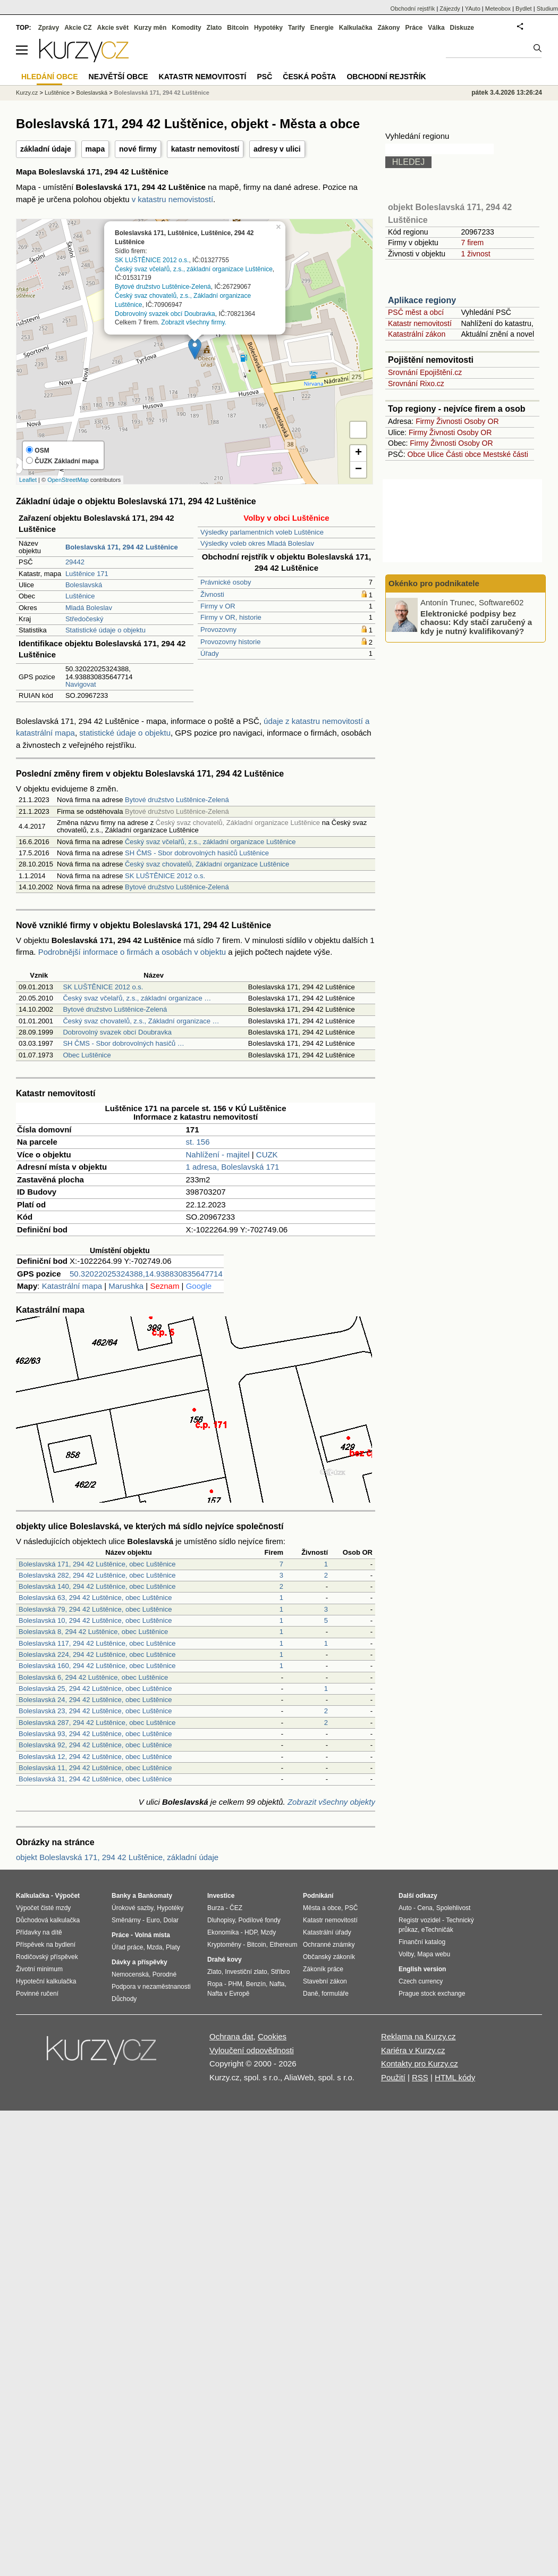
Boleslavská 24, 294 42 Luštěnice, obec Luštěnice (95, 1700)
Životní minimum (39, 1969)
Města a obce (322, 1908)
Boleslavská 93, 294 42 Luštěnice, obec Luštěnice (95, 1734)
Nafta (277, 1984)
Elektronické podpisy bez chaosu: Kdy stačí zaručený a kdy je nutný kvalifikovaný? (476, 621)
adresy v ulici (277, 149)
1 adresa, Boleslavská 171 (233, 1166)
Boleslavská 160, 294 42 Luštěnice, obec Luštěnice (97, 1666)
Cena (425, 1908)
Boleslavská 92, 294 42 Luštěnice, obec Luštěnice (95, 1745)
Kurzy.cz (27, 92)
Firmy (425, 421)
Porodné (164, 1974)
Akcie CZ (77, 27)
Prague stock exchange (432, 1993)
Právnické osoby (225, 582)
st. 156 (198, 1141)
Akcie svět (113, 27)
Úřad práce (127, 1947)
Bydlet (523, 8)
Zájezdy (449, 8)
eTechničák (437, 1929)
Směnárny (126, 1920)
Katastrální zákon (416, 334)
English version (422, 1969)
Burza (215, 1908)
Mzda (154, 1947)
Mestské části (505, 454)
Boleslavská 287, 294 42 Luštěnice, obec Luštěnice (97, 1723)
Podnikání (318, 1895)
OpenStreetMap (68, 480)
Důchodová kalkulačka (48, 1920)
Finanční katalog (422, 1942)
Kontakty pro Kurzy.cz (419, 2063)
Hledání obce (49, 76)
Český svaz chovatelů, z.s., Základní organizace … (141, 1021)
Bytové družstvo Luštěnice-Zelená (163, 286)
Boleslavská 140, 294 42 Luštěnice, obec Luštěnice (97, 1586)
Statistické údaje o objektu (105, 630)
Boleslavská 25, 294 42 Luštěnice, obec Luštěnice (95, 1689)
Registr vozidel (420, 1920)
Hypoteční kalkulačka (46, 1981)
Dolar (171, 1920)
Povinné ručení (37, 1993)
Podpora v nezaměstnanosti (151, 1986)
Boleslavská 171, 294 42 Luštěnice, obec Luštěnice (97, 1564)
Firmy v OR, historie (230, 617)
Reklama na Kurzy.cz (418, 2036)
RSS (420, 2077)
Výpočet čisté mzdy (43, 1908)
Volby (406, 1954)
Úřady (209, 653)
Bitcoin (238, 27)
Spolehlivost (453, 1908)
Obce (416, 454)
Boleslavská (83, 585)
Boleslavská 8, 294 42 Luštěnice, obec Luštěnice (93, 1632)
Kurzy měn (150, 27)
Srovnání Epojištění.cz (425, 372)
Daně (310, 1993)
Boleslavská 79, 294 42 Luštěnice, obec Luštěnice (95, 1609)
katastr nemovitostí (205, 149)
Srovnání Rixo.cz (416, 383)
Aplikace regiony (422, 300)
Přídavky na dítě (39, 1932)
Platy (173, 1947)
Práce (414, 27)
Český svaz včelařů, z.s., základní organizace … (137, 998)
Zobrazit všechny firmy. (193, 322)
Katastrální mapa (72, 1285)
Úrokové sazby (132, 1908)
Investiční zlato (246, 1971)
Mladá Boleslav (88, 608)
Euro (152, 1920)
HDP (250, 1932)
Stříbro (280, 1971)
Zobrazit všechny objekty (331, 1801)
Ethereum (283, 1944)
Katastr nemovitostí (420, 323)
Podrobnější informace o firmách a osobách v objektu (132, 951)
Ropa (215, 1984)
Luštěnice (80, 596)
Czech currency (421, 1981)
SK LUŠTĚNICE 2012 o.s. (152, 260)
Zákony (388, 27)
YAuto (472, 8)
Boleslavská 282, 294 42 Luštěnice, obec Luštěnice (97, 1575)
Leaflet (28, 480)
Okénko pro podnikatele (433, 583)
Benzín (256, 1984)
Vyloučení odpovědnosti (251, 2050)
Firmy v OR (217, 606)
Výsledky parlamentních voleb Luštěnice (262, 532)
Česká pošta (309, 76)
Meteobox (498, 8)
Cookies (272, 2036)
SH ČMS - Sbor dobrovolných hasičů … (123, 1043)
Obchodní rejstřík (413, 8)
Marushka (125, 1285)
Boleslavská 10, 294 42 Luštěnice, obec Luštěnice (95, 1620)
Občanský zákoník (329, 1957)
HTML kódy (455, 2077)
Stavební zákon (325, 1981)
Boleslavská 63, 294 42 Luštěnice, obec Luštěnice (95, 1598)
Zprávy (48, 27)
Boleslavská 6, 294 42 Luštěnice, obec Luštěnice (93, 1677)
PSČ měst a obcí (416, 312)
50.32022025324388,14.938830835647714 (146, 1273)
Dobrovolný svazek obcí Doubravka (165, 313)
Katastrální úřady (327, 1932)
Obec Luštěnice (87, 1055)
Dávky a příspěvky (139, 1962)
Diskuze (462, 27)
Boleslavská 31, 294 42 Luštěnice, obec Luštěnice (95, 1779)
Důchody (124, 1999)
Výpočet (67, 1895)
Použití (393, 2077)
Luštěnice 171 (86, 574)
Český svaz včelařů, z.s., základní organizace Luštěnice (194, 268)
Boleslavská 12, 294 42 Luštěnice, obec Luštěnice (95, 1757)
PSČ (264, 76)
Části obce (463, 454)
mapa (95, 149)
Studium (547, 8)
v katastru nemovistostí (172, 199)
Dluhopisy (221, 1920)
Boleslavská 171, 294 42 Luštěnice (161, 92)
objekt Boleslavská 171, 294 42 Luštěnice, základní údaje (117, 1857)
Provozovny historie (230, 642)
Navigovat (80, 684)
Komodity (186, 27)
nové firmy (138, 149)
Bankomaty (155, 1895)
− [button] (358, 470)
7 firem (472, 242)
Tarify (296, 27)
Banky (121, 1895)
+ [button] (358, 453)
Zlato (214, 27)
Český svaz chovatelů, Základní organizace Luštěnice (207, 864)
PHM (235, 1984)
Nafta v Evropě (228, 1993)
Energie (322, 27)
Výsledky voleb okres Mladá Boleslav (257, 543)
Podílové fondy (259, 1920)
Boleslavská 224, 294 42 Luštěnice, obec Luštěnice (97, 1654)
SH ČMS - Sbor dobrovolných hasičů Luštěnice (197, 853)
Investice (220, 1895)
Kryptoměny (224, 1944)
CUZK (267, 1154)
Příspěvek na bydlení (45, 1944)
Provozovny (218, 629)
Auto (405, 1908)
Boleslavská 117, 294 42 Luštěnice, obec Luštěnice (97, 1643)
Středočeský (84, 619)
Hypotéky (268, 27)
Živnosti (212, 594)
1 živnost (475, 253)
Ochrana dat (231, 2036)
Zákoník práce (323, 1969)
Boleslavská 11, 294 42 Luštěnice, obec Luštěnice (95, 1768)
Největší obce (118, 76)
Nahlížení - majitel (218, 1154)
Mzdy (268, 1932)
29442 (74, 562)
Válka (436, 27)
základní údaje (45, 149)
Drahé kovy (224, 1959)
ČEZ (236, 1908)
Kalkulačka (356, 27)
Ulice (435, 454)
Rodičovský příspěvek (47, 1957)
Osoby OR (481, 421)
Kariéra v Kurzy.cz (413, 2050)
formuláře (335, 1993)
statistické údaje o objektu (125, 732)
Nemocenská (130, 1974)
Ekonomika (223, 1932)
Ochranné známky (328, 1944)
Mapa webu (433, 1954)
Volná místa (152, 1935)
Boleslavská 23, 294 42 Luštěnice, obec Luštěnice (95, 1711)
